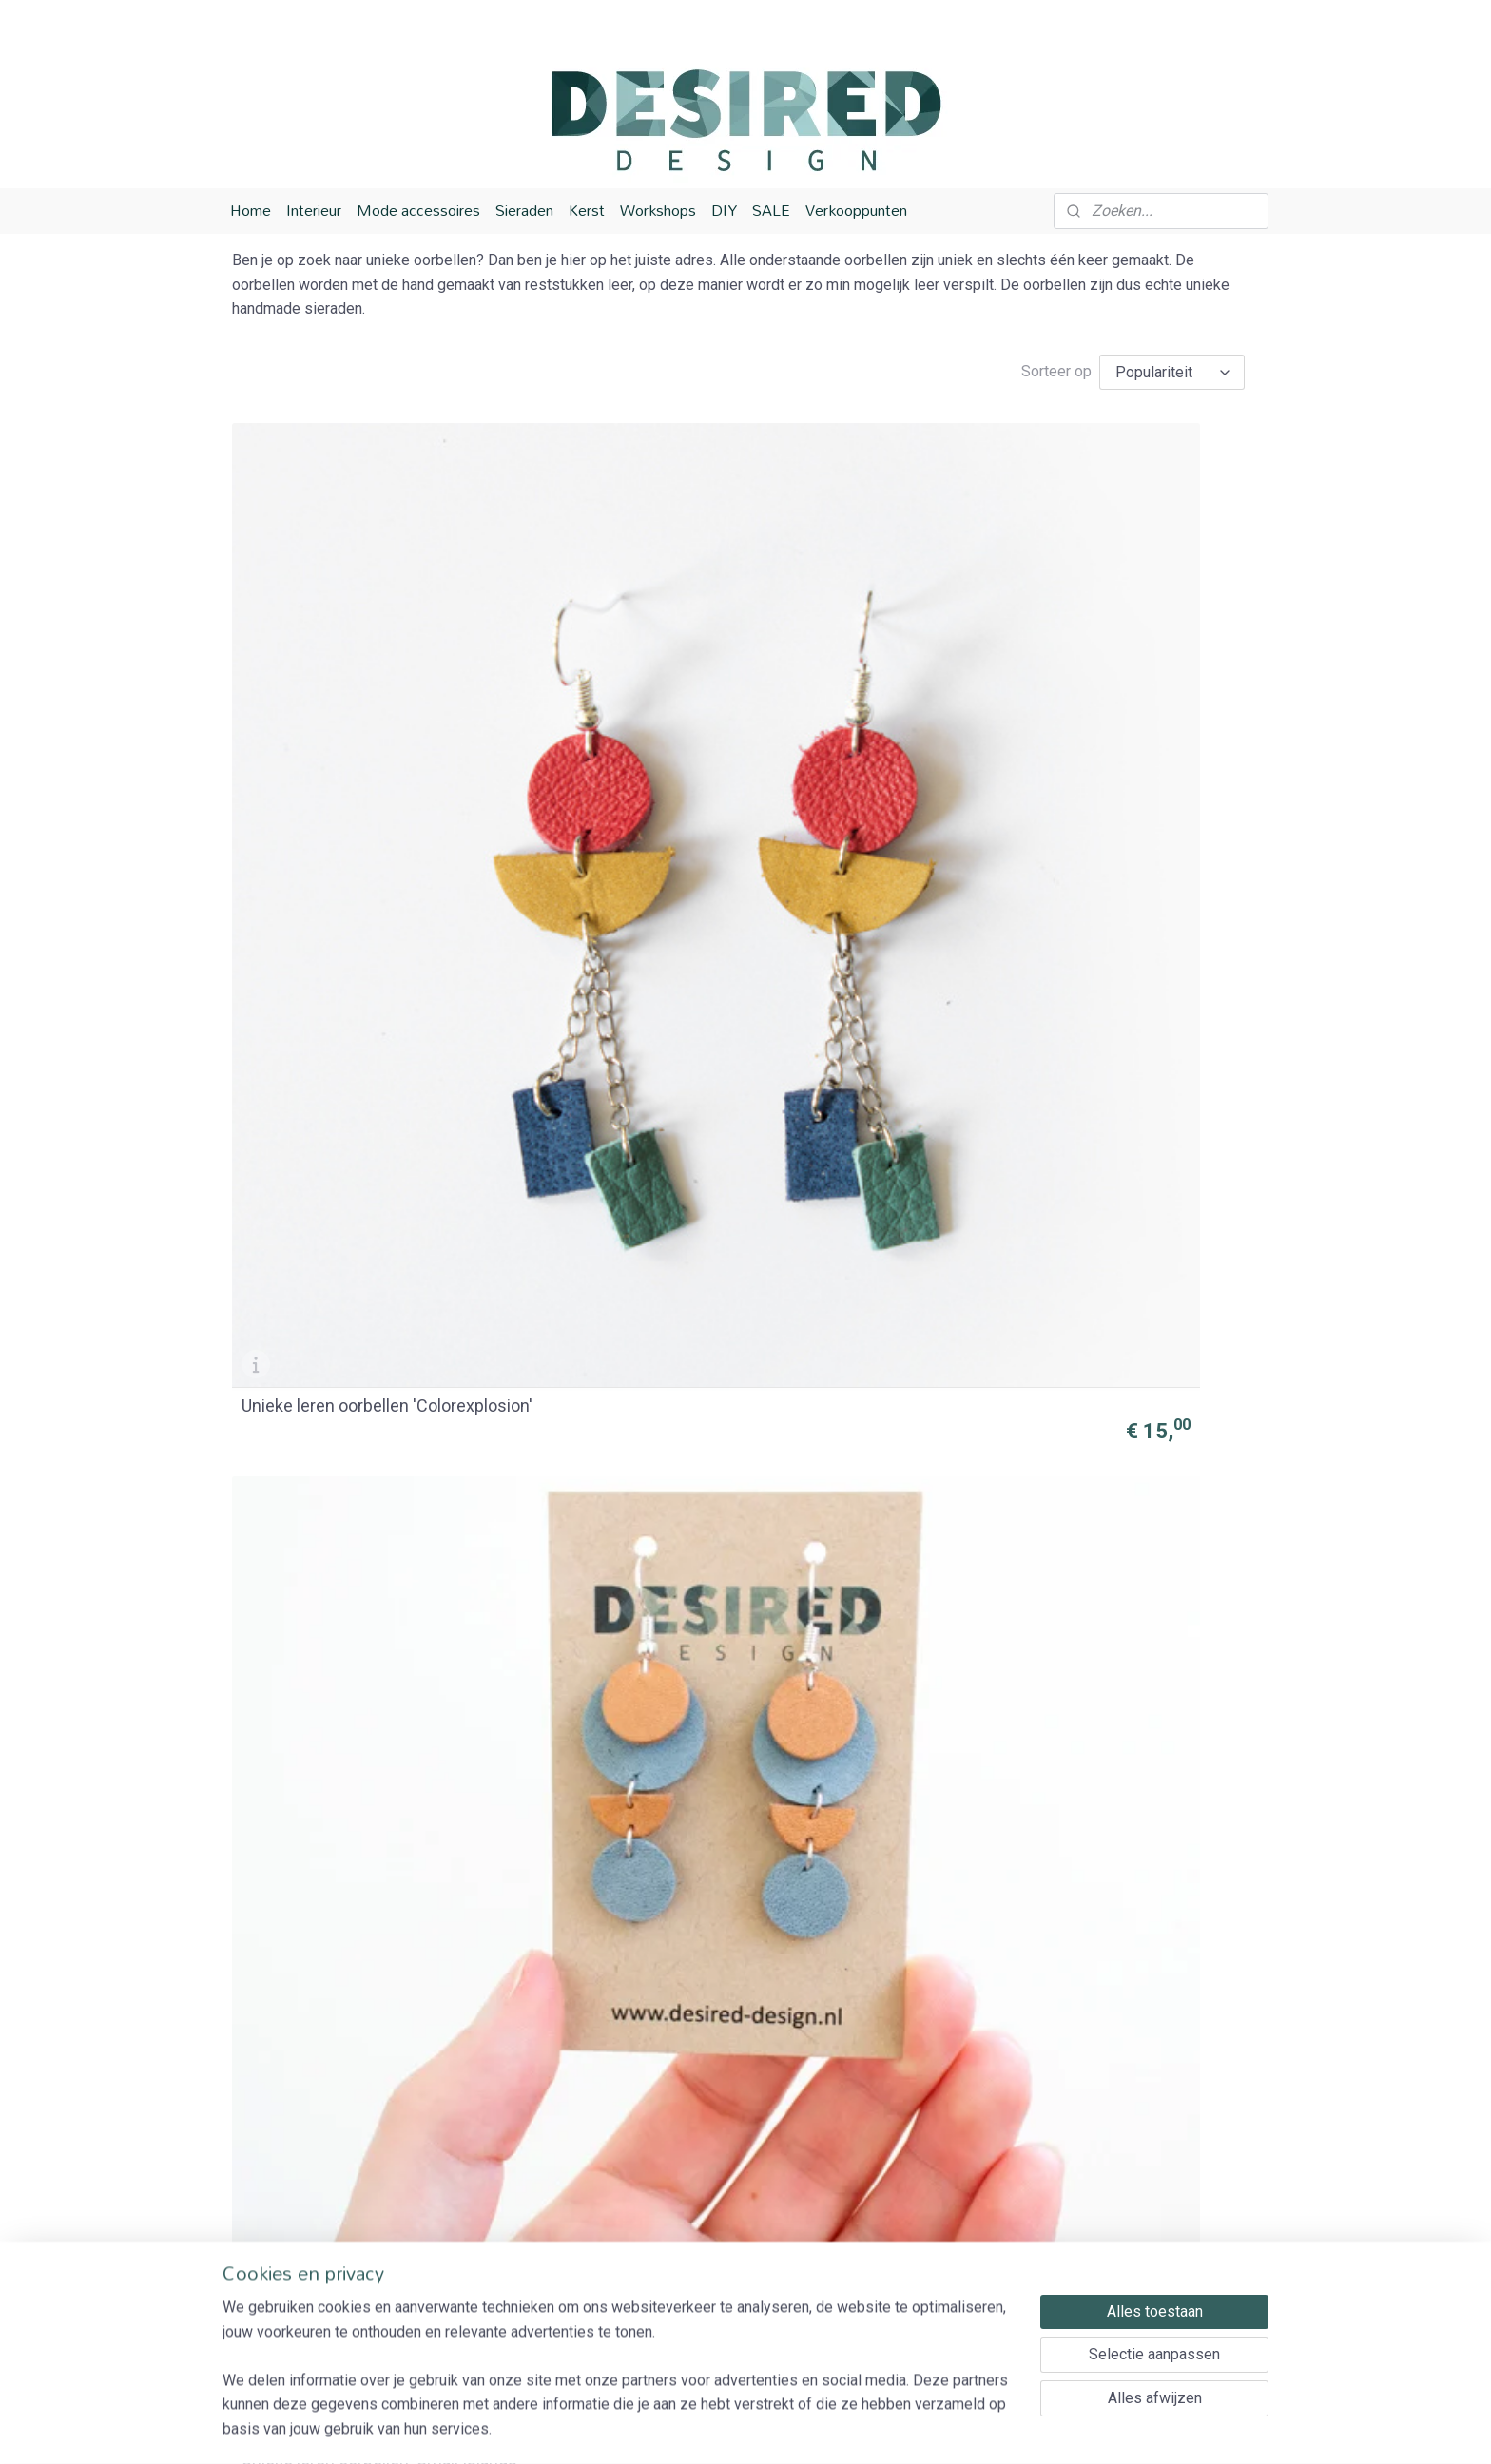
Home (250, 210)
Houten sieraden (705, 2270)
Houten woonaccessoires (735, 2294)
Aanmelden (1121, 2293)
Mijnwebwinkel (948, 2429)
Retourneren (481, 2221)
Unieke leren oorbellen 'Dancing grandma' (1109, 1328)
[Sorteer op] (1172, 372)
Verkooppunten (856, 210)
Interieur (313, 210)
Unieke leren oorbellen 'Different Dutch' (1109, 1656)
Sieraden (524, 210)
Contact (466, 2294)
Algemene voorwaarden (519, 2246)
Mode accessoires (418, 210)
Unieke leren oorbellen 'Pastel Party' (876, 1984)
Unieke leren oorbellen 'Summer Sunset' (1109, 672)
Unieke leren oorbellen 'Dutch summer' (351, 1656)
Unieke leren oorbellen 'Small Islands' (611, 672)
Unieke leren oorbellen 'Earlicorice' (325, 1328)
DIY (724, 210)
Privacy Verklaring (501, 2270)
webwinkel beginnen (788, 2429)
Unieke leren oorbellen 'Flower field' (1109, 1984)
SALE (771, 210)
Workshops (658, 210)
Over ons (471, 2173)
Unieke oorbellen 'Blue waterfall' (848, 672)
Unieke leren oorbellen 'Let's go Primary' (1131, 1000)
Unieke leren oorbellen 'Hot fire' (866, 1000)
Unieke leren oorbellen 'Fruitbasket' (586, 1656)
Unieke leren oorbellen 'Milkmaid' (586, 1984)
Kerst (587, 210)
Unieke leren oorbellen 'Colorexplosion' (325, 672)
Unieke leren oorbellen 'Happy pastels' (353, 1000)
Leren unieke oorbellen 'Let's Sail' (349, 1984)
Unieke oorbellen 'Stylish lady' (614, 1336)
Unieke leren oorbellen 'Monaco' (848, 1656)
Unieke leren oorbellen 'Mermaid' (848, 1328)
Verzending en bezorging (525, 2196)
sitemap (682, 2429)
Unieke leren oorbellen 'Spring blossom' (614, 1000)
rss (718, 2429)
